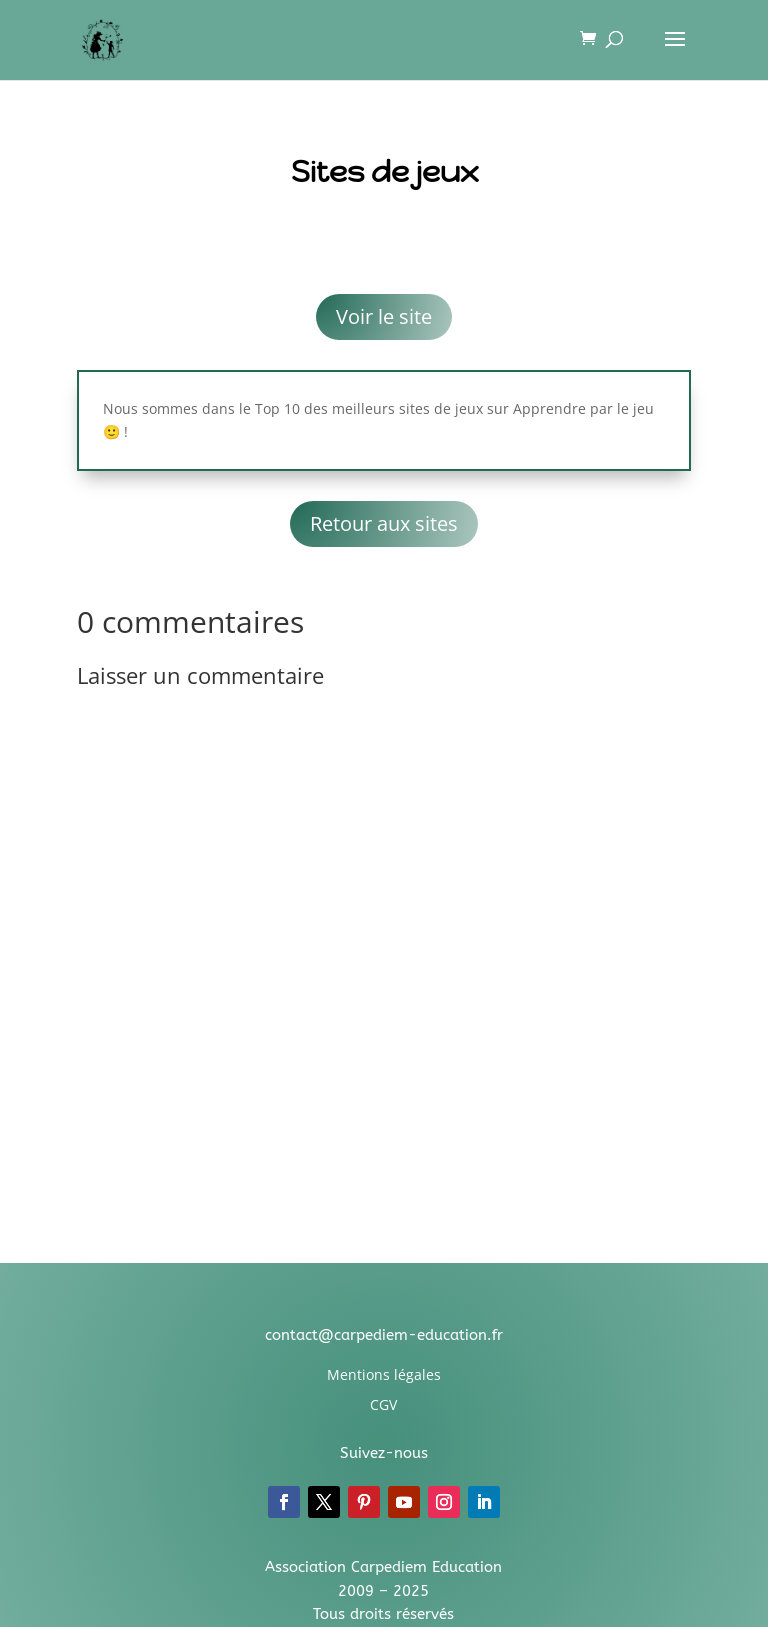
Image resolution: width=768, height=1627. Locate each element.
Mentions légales (384, 1374)
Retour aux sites (384, 523)
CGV (383, 1404)
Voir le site (384, 316)
